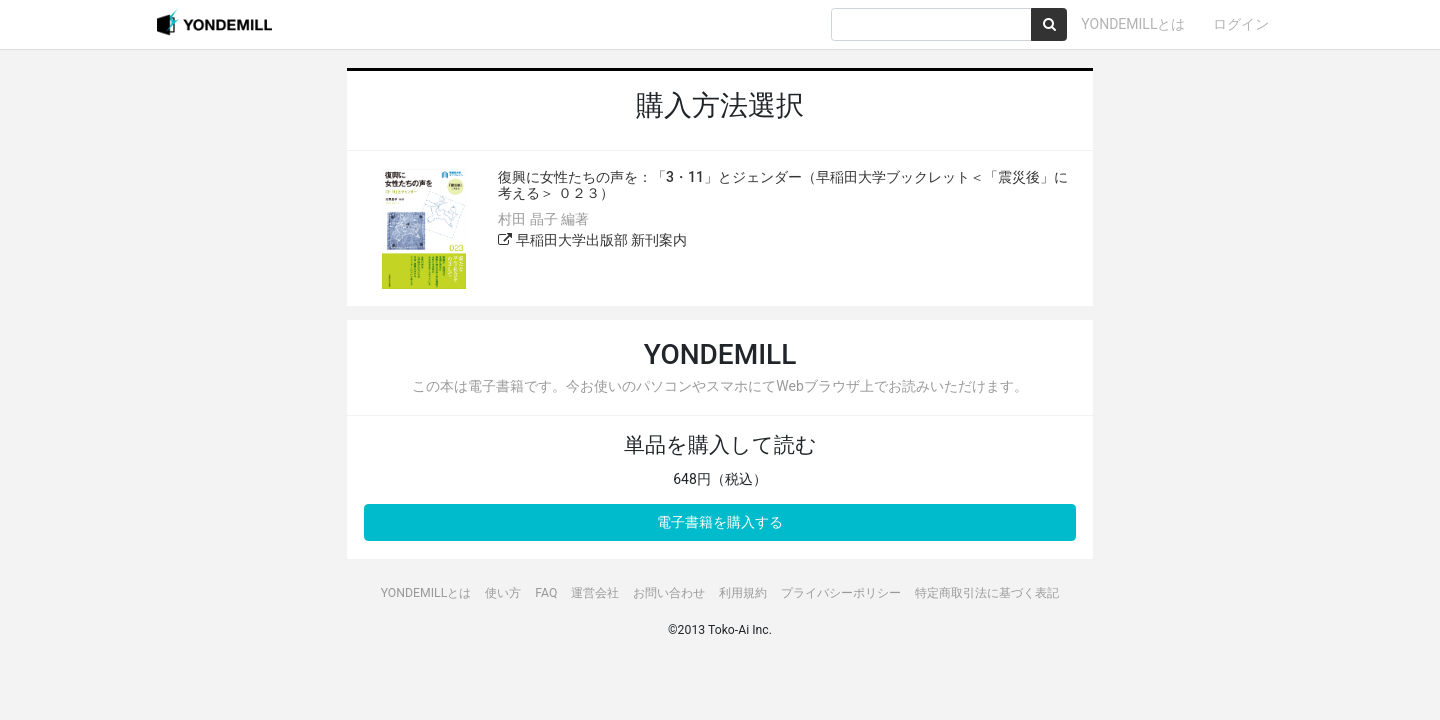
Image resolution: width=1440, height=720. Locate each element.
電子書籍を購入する (720, 522)
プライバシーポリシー (841, 593)
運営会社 (595, 593)
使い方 (503, 593)
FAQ (546, 593)
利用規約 (743, 593)
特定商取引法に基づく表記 (987, 593)
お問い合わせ (669, 593)
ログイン (1241, 24)
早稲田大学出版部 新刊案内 (592, 240)
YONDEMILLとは (1133, 24)
